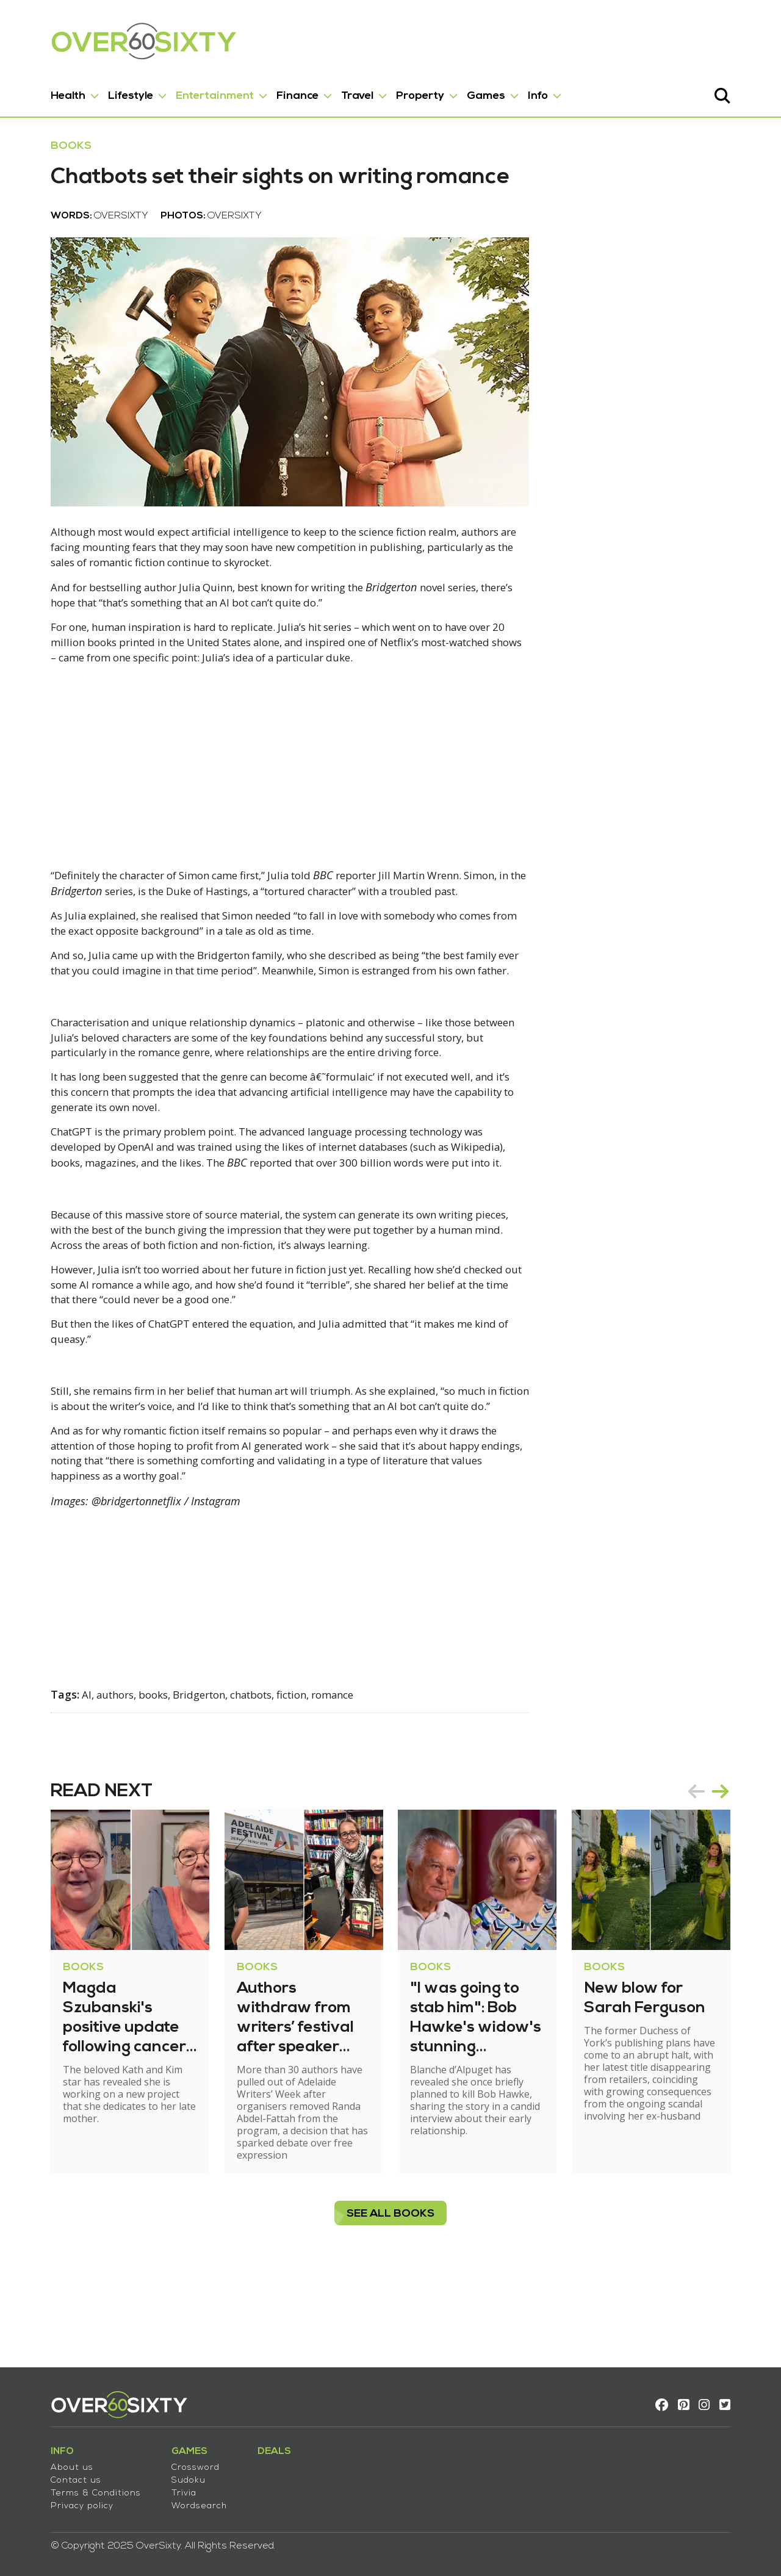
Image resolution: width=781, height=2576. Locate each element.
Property (394, 90)
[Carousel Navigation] (735, 1877)
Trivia (157, 2486)
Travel (331, 90)
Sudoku (162, 2473)
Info (512, 90)
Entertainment (188, 90)
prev (722, 1877)
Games (460, 90)
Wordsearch (173, 2498)
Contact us (49, 2473)
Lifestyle (104, 90)
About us (45, 2460)
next (747, 1877)
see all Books (390, 2287)
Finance (271, 90)
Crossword (169, 2460)
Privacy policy (55, 2498)
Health (41, 90)
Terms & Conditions (69, 2486)
